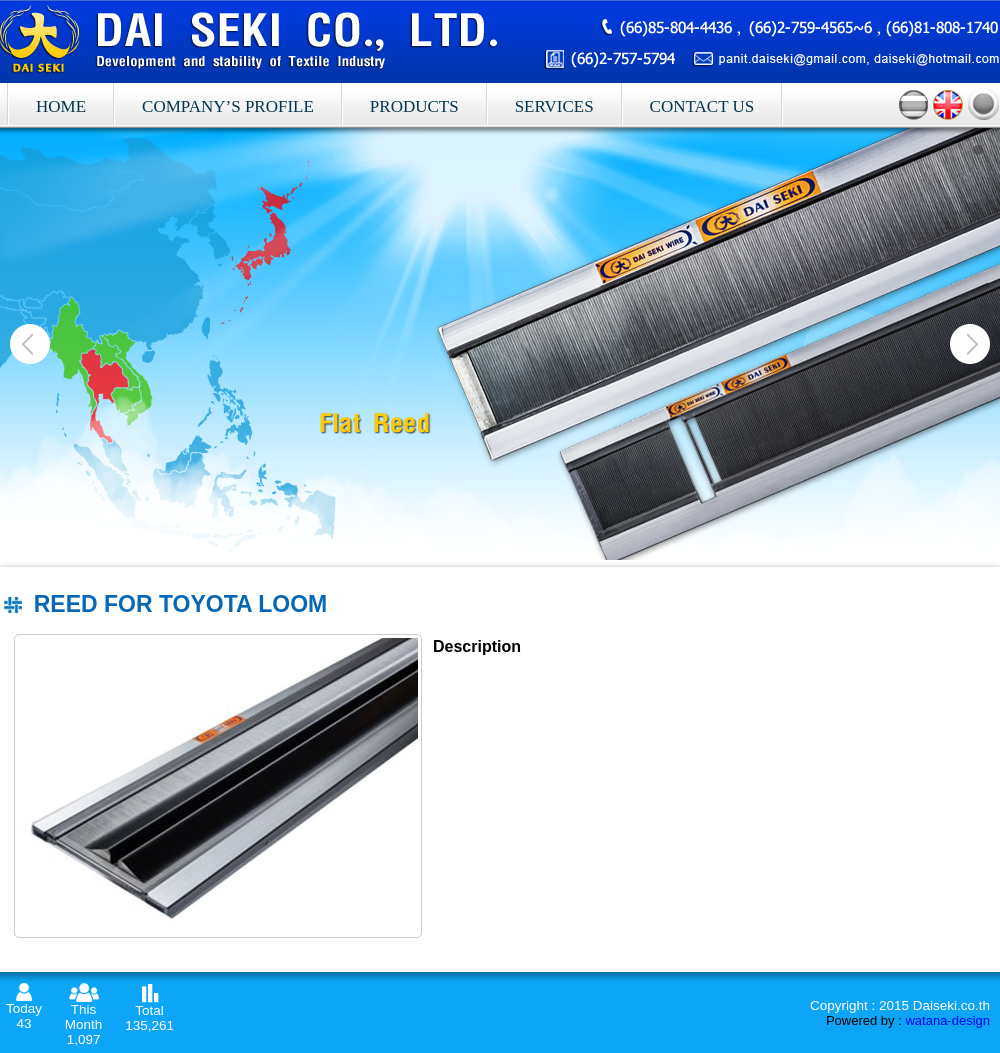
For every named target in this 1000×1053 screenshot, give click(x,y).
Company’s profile (228, 106)
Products (414, 106)
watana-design (947, 1020)
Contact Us (702, 106)
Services (554, 106)
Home (61, 106)
